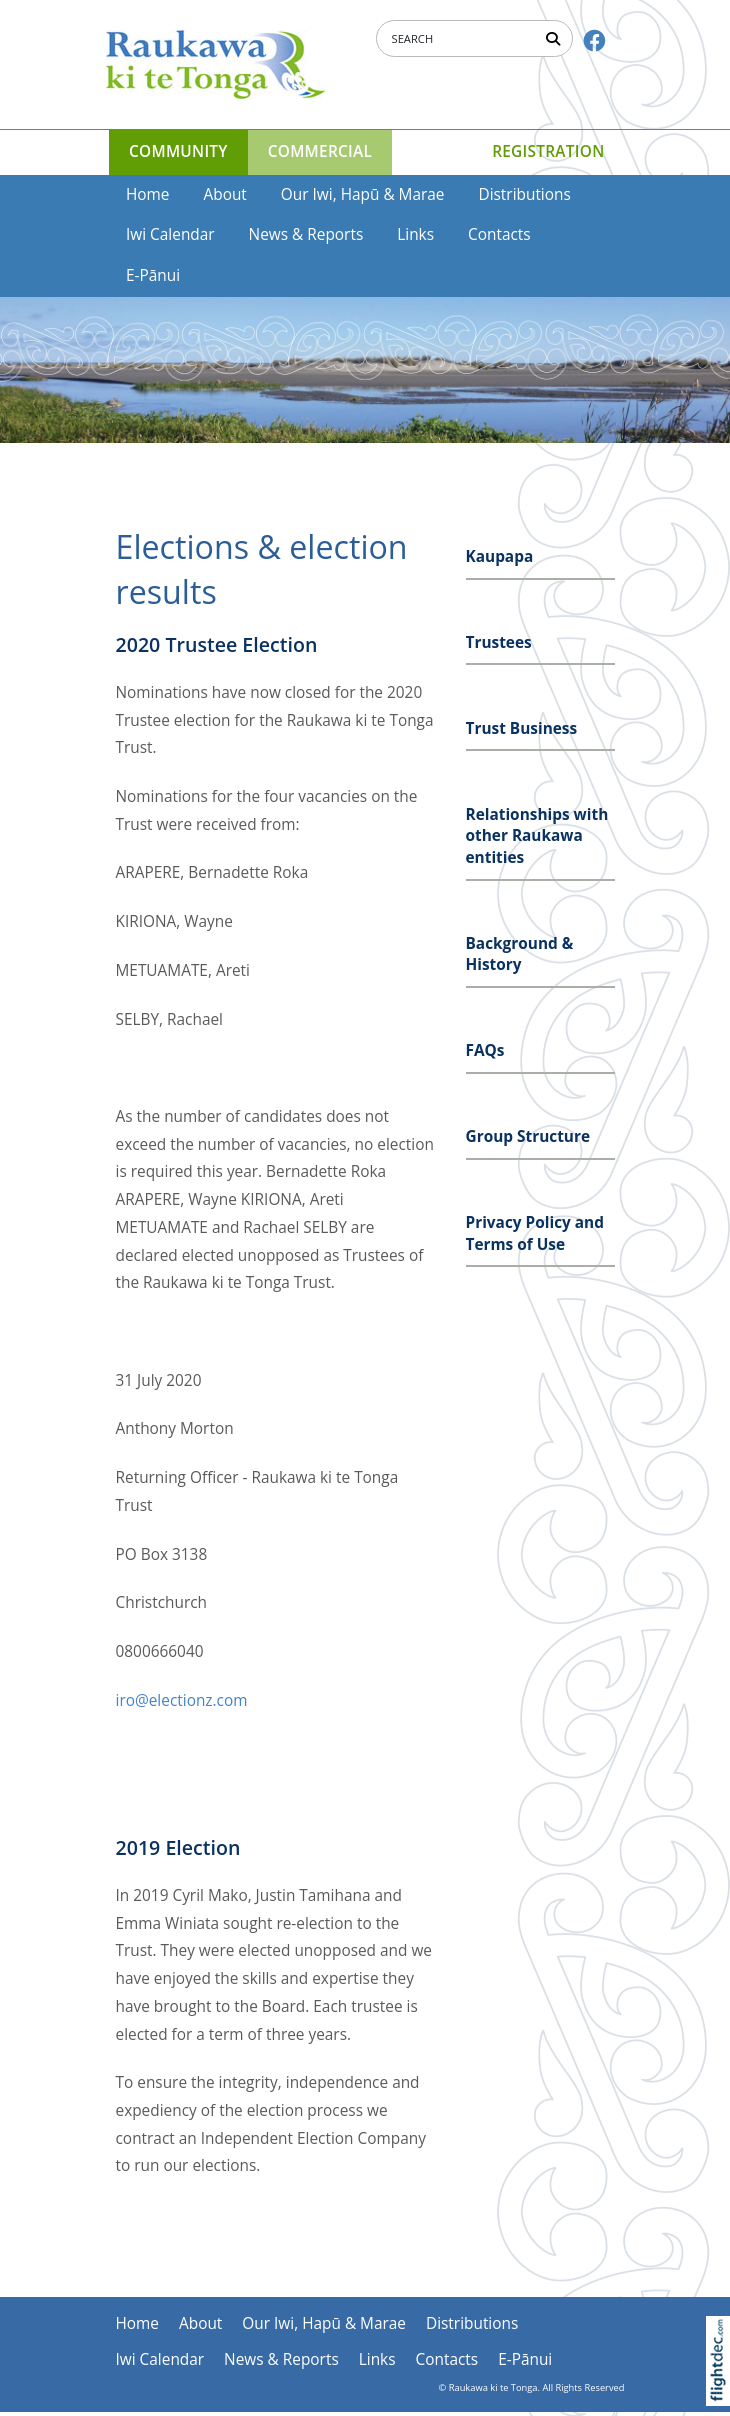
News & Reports (306, 234)
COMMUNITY (178, 151)
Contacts (499, 234)
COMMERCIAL (320, 151)
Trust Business (522, 728)
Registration (548, 151)
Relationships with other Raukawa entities (537, 836)
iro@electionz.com (182, 1700)
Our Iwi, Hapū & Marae (363, 194)
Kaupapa (500, 556)
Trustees (499, 642)
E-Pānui (153, 275)
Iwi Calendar (170, 234)
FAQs (485, 1050)
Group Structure (528, 1136)
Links (415, 234)
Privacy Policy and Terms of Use (535, 1233)
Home (148, 194)
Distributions (524, 194)
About (225, 194)
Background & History (520, 954)
